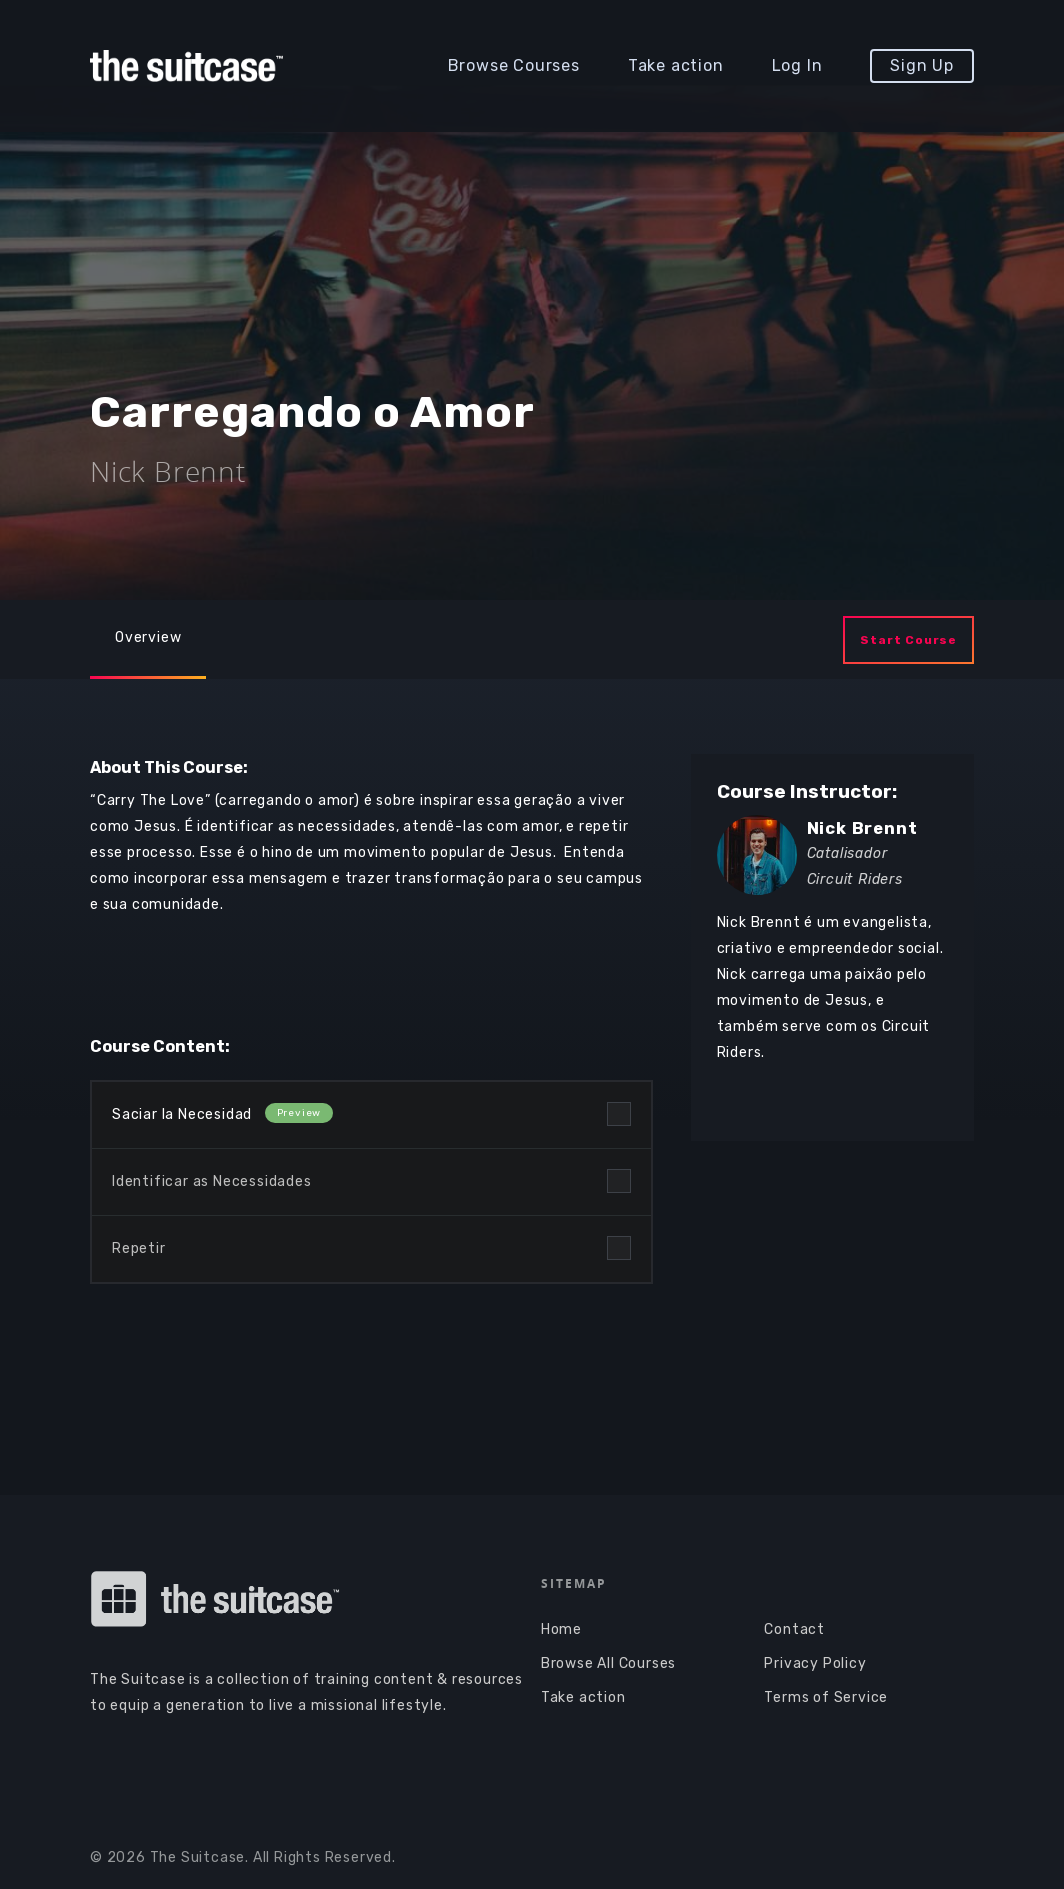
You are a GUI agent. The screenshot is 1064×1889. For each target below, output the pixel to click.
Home (561, 1629)
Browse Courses (514, 65)
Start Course (908, 640)
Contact (794, 1629)
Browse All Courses (608, 1663)
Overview (148, 637)
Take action (676, 65)
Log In (797, 65)
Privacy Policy (815, 1663)
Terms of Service (826, 1697)
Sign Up (922, 65)
